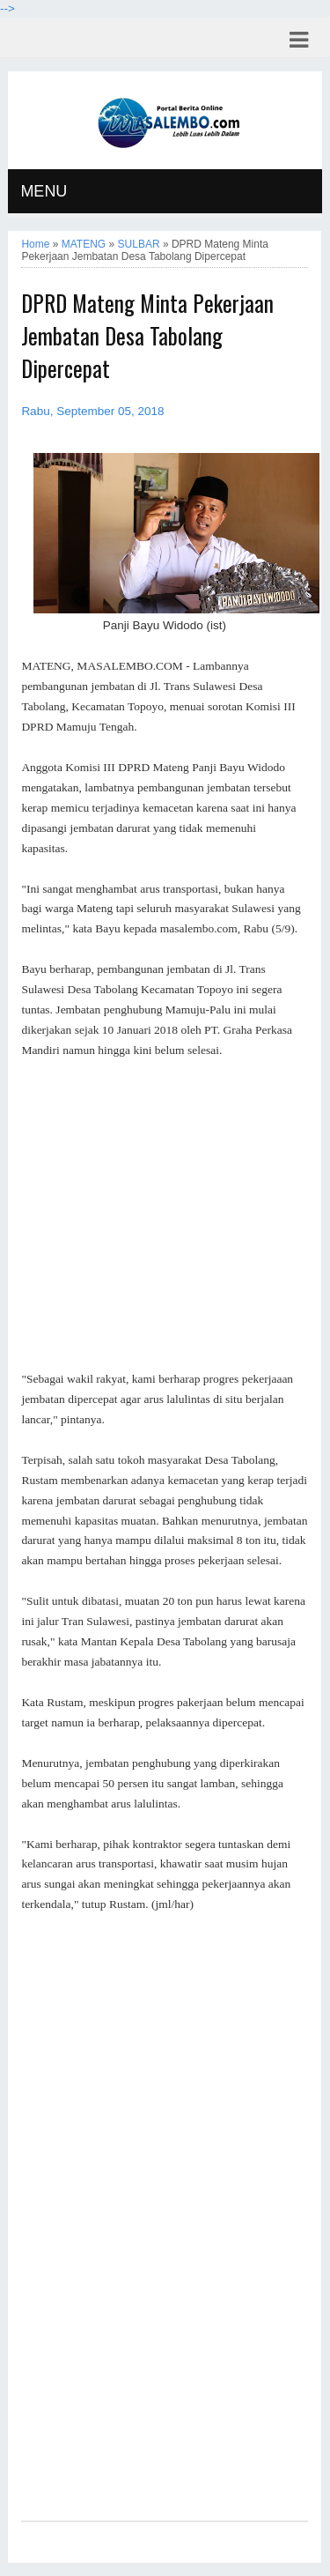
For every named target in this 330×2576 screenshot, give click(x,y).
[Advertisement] (164, 1215)
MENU (43, 191)
